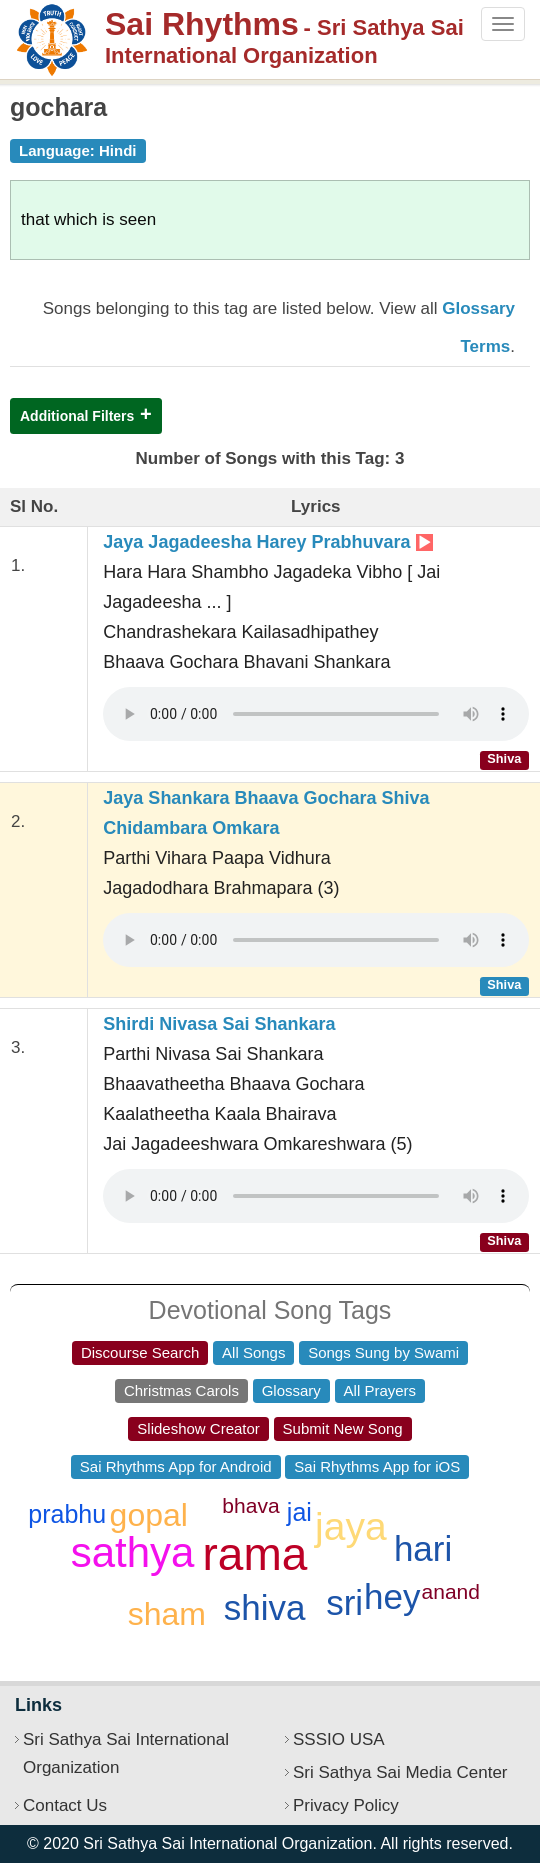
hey (392, 1596)
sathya (133, 1552)
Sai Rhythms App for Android (176, 1466)
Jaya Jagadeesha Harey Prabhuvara (267, 542)
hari (423, 1548)
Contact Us (65, 1805)
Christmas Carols (181, 1390)
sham (167, 1614)
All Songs (253, 1352)
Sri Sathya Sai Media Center (400, 1772)
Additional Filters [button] (77, 416)
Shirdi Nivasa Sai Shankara (219, 1024)
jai (299, 1512)
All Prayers (380, 1390)
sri (344, 1602)
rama (255, 1554)
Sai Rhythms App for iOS (377, 1466)
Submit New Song (343, 1428)
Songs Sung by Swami (383, 1352)
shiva (265, 1607)
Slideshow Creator (198, 1428)
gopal (149, 1515)
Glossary (291, 1390)
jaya (351, 1526)
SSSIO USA (339, 1739)
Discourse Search (140, 1352)
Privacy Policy (346, 1805)
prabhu (67, 1514)
